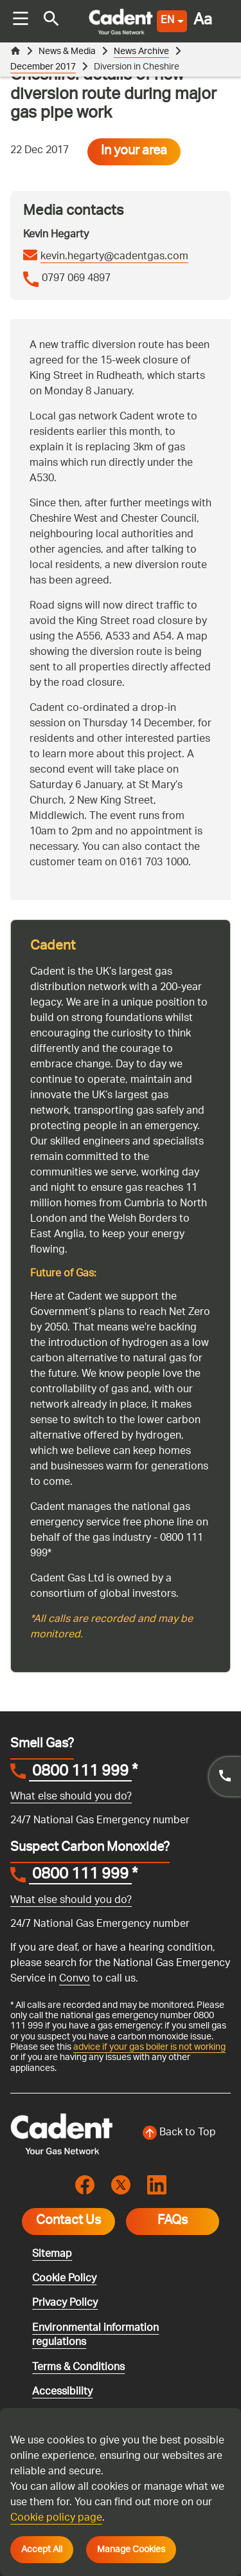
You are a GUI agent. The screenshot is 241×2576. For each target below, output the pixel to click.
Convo (74, 1979)
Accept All (41, 2549)
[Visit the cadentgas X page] (120, 2185)
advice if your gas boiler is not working (149, 2047)
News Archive (141, 51)
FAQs (172, 2221)
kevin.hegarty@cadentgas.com (114, 257)
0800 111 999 (80, 1773)
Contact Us (68, 2221)
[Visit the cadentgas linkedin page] (156, 2185)
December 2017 (43, 67)
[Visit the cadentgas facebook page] (84, 2185)
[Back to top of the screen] (180, 2133)
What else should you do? (71, 1797)
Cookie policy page (56, 2518)
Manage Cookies (131, 2549)
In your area (134, 151)
